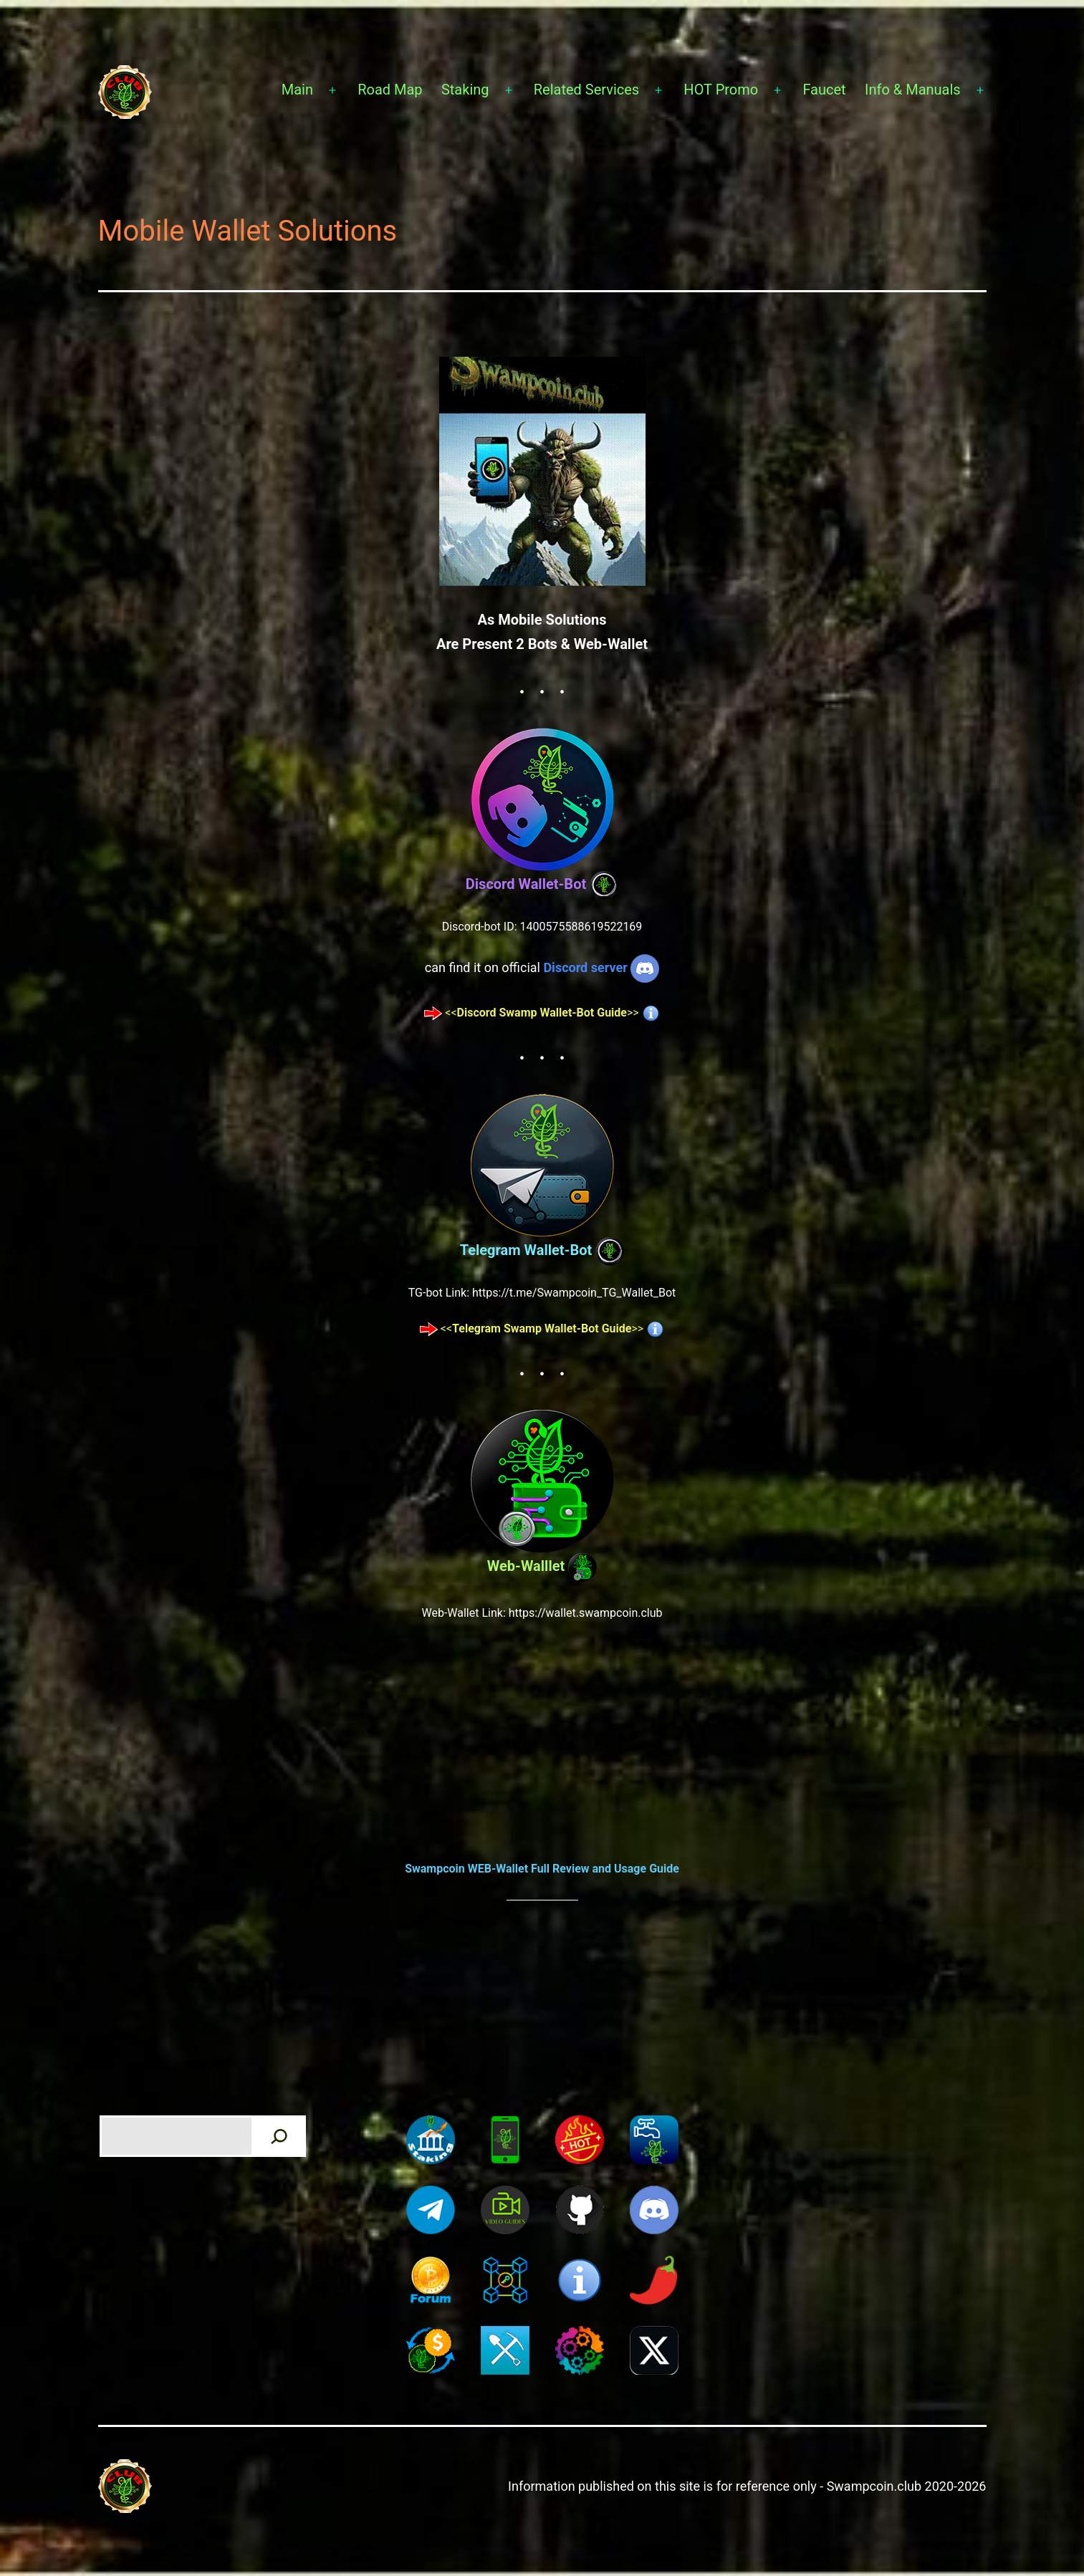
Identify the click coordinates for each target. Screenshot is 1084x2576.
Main (297, 89)
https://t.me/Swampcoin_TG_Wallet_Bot (574, 1292)
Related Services (586, 89)
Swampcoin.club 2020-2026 (907, 2486)
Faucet (823, 89)
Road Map (390, 89)
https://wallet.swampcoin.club (586, 1613)
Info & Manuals (913, 89)
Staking (465, 89)
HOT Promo (721, 89)
